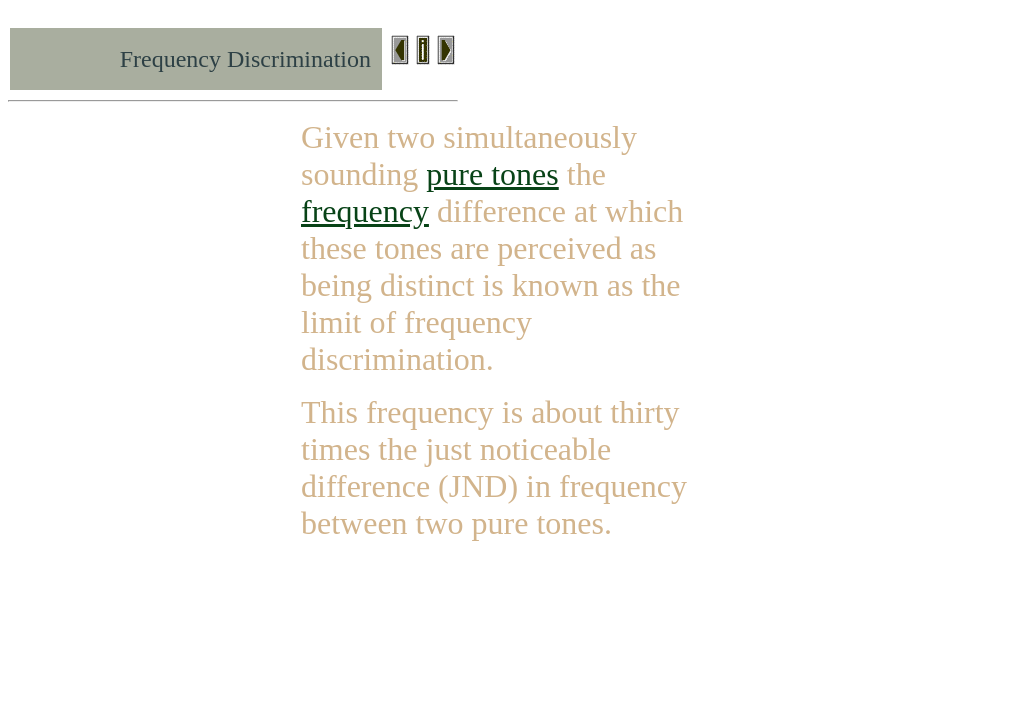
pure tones (492, 174)
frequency (365, 211)
